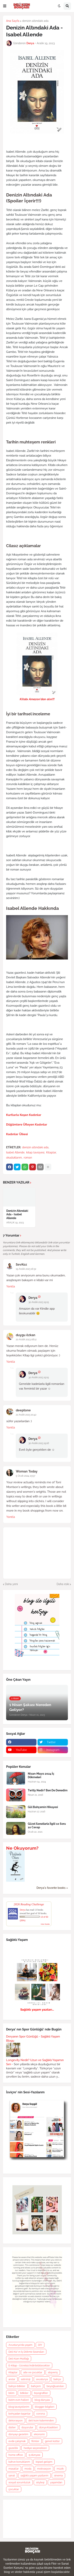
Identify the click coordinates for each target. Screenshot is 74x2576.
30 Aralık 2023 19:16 (38, 1443)
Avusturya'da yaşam (20, 2344)
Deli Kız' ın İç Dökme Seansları (26, 2351)
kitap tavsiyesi (35, 1152)
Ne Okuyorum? (22, 1848)
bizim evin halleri (18, 2399)
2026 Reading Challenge (29, 1904)
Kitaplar (51, 1152)
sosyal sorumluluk (19, 2482)
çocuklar (13, 2489)
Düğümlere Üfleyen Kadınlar (26, 1124)
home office (15, 2454)
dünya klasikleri (48, 2427)
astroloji (25, 2379)
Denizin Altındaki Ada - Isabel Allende (17, 1214)
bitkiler (24, 2393)
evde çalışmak (17, 2441)
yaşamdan (56, 2482)
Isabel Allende (15, 1152)
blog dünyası (42, 2399)
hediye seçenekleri (35, 2448)
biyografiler (41, 2393)
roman (28, 1157)
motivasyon (44, 2468)
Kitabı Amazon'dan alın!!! (37, 699)
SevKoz (21, 1264)
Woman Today (26, 1471)
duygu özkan (25, 1335)
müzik (60, 2468)
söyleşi (40, 2482)
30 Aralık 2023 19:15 (38, 1302)
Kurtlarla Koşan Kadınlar (23, 1115)
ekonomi (39, 2434)
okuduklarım (14, 1157)
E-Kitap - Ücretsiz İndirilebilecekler (29, 2365)
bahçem (36, 2386)
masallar (13, 2468)
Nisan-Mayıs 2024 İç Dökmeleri (41, 1775)
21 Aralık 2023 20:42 (26, 1414)
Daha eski (63, 1584)
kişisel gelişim (44, 2461)
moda (27, 2468)
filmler (35, 2441)
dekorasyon (15, 2420)
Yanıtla (10, 1286)
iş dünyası (34, 2454)
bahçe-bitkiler (16, 2386)
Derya (32, 1298)
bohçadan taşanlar (19, 2413)
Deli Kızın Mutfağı (18, 2358)
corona (40, 2413)
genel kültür (52, 2441)
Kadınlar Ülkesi (17, 1134)
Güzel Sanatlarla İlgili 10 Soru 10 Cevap (47, 1825)
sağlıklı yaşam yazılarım (34, 2475)
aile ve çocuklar (32, 2372)
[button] (4, 6)
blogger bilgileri (44, 2406)
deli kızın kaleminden (41, 2420)
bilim (11, 2393)
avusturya (42, 2379)
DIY (40, 2344)
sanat (11, 2475)
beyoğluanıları (55, 2386)
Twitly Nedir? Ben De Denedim (47, 1790)
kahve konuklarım (19, 2461)
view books (45, 1924)
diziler (12, 2427)
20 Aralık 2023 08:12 (26, 1339)
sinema (58, 2475)
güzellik (13, 2448)
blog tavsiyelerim (18, 2406)
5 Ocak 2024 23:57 (25, 1475)
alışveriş (53, 2372)
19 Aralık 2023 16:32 (26, 1269)
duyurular (27, 2427)
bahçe (57, 2379)
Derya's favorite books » (52, 1887)
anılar (11, 2379)
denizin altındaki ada (35, 20)
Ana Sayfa (12, 20)
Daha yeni (11, 1584)
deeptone (23, 1410)
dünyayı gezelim (18, 2434)
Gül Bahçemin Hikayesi (43, 1807)
